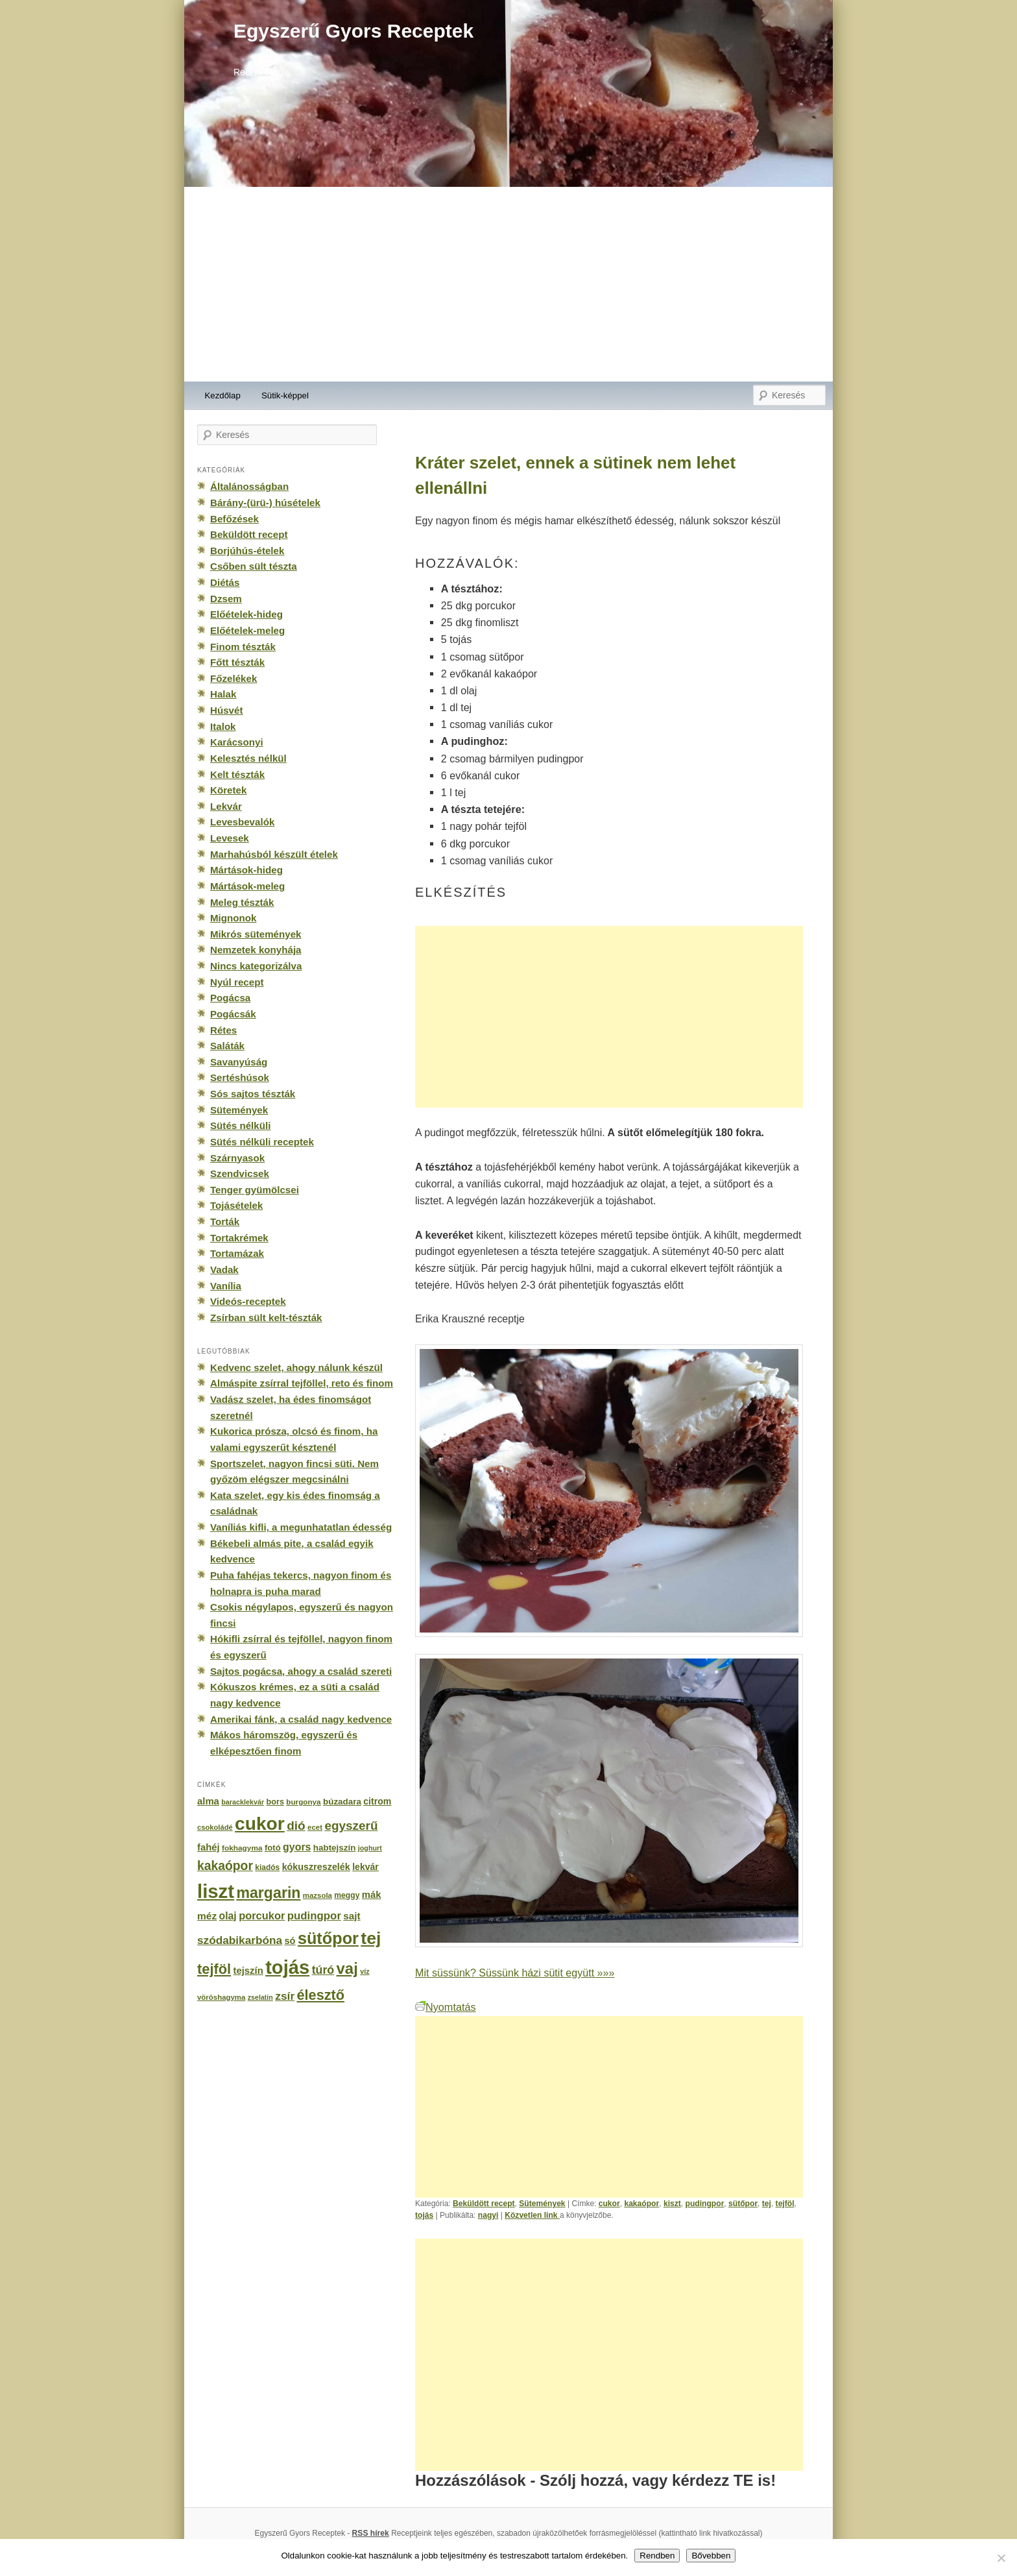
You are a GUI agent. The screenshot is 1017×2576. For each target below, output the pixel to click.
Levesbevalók (242, 821)
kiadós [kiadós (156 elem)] (267, 1867)
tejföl (785, 2203)
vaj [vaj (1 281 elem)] (347, 1968)
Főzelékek (233, 678)
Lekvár (226, 806)
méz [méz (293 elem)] (207, 1915)
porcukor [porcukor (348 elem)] (262, 1915)
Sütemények (542, 2203)
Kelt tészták (237, 774)
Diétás (224, 582)
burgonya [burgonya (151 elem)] (303, 1801)
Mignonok (233, 917)
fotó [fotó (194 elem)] (273, 1848)
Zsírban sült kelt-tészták (266, 1317)
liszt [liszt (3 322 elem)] (215, 1891)
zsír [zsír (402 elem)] (284, 1995)
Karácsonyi (236, 741)
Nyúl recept (236, 982)
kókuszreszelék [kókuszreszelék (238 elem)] (316, 1867)
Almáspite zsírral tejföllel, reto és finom (301, 1383)
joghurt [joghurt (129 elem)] (370, 1848)
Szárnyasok (237, 1157)
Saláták (227, 1045)
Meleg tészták (242, 902)
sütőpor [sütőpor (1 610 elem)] (328, 1938)
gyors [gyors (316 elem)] (297, 1847)
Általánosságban (249, 486)
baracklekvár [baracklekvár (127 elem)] (242, 1802)
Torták (224, 1221)
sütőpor (743, 2203)
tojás (424, 2215)
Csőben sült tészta (253, 566)
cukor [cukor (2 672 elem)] (260, 1824)
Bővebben (710, 2555)
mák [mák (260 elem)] (371, 1894)
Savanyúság (238, 1061)
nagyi (488, 2215)
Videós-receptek (248, 1301)
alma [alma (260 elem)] (208, 1801)
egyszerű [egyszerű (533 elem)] (350, 1825)
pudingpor (705, 2203)
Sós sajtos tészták (252, 1093)
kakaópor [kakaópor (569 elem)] (225, 1865)
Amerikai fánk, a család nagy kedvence (301, 1719)
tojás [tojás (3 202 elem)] (287, 1967)
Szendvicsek (239, 1173)
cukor (609, 2203)
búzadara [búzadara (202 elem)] (342, 1801)
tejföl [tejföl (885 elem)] (214, 1969)
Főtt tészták (237, 662)
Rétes (223, 1030)
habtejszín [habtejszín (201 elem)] (334, 1848)
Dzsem (226, 598)
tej (766, 2203)
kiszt (672, 2203)
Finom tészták (243, 646)
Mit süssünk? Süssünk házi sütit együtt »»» (514, 1972)
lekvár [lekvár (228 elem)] (365, 1867)
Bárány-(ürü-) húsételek (265, 502)
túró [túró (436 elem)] (323, 1969)
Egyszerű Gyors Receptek (353, 31)
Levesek (229, 838)
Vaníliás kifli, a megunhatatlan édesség (301, 1527)
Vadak (224, 1269)
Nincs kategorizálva (256, 965)
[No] (1000, 2557)
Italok (223, 726)
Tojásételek (236, 1205)
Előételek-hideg (246, 614)
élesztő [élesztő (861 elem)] (321, 1995)
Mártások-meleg (247, 886)
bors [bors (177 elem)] (275, 1801)
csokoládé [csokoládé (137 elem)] (215, 1827)
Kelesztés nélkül (248, 758)
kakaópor (641, 2203)
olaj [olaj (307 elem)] (228, 1915)
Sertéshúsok (239, 1077)
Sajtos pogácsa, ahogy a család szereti (301, 1671)
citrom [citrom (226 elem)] (377, 1801)
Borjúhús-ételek (247, 550)
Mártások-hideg (246, 869)
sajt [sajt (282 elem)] (351, 1915)
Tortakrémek (239, 1237)
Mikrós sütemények (256, 934)
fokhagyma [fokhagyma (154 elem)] (242, 1848)
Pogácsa (230, 997)
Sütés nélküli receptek (262, 1141)
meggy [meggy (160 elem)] (346, 1895)
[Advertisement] (508, 284)
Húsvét (226, 710)
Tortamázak (237, 1253)
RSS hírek (370, 2533)
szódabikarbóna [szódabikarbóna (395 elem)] (239, 1940)
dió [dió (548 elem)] (296, 1825)
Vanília (225, 1285)
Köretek (228, 790)
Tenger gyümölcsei (254, 1189)
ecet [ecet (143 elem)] (314, 1827)
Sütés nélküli (240, 1125)
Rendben (657, 2555)
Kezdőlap (223, 395)
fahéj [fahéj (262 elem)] (208, 1847)
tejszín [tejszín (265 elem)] (248, 1970)
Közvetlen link (532, 2215)
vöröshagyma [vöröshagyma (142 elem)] (221, 1997)
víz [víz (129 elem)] (364, 1971)
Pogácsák (233, 1013)
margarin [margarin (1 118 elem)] (268, 1892)
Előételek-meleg (247, 630)
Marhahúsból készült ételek (274, 854)
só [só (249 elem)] (289, 1941)
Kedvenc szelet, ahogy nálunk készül (296, 1367)
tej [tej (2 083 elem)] (371, 1938)
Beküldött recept (484, 2203)
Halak (223, 693)
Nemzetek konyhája (256, 949)
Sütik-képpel (285, 395)
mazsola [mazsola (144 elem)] (317, 1895)
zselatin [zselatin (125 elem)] (260, 1997)
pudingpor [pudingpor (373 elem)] (314, 1916)
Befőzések (234, 518)
